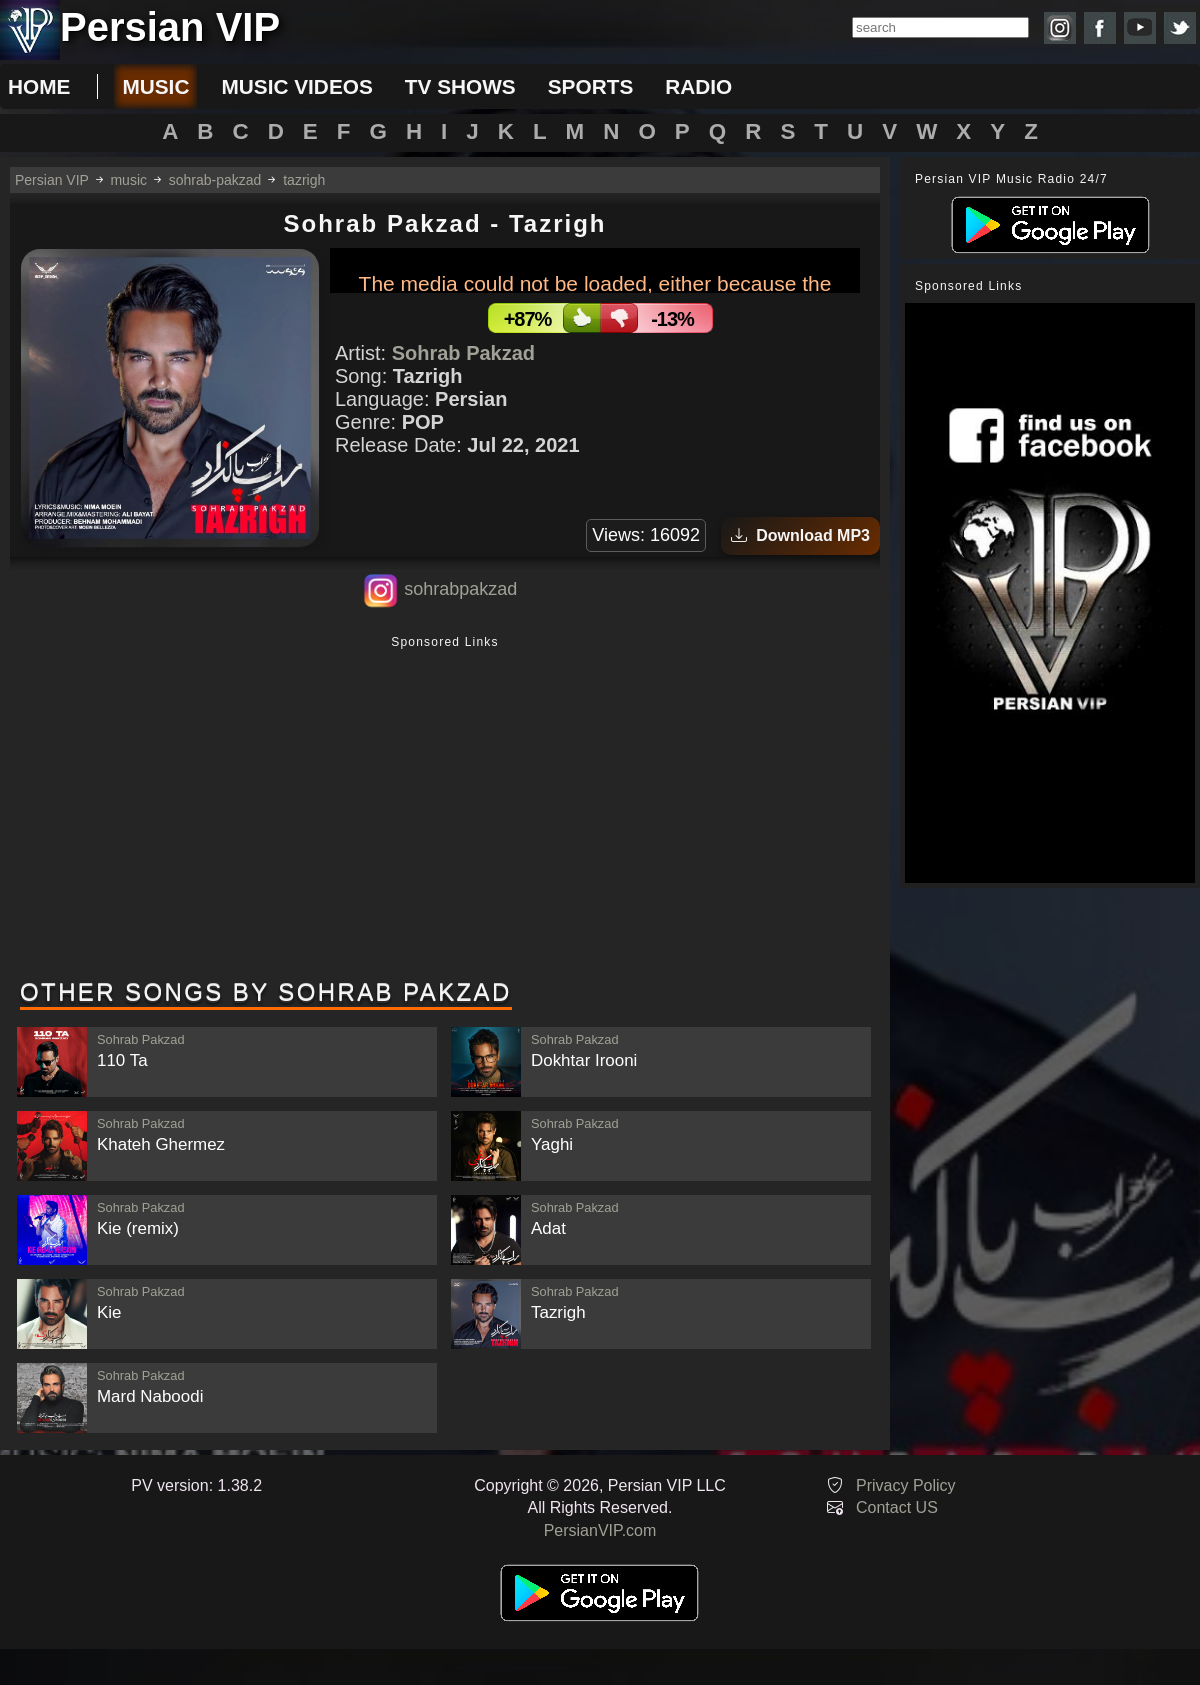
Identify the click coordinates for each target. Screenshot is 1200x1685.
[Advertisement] (445, 809)
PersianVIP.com (600, 1530)
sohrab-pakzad (215, 180)
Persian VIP (52, 180)
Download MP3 (800, 535)
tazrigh (304, 180)
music (155, 86)
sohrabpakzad (460, 589)
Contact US (897, 1507)
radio (698, 86)
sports (591, 86)
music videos (296, 86)
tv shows (460, 86)
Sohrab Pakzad (463, 353)
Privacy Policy (906, 1485)
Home (39, 86)
